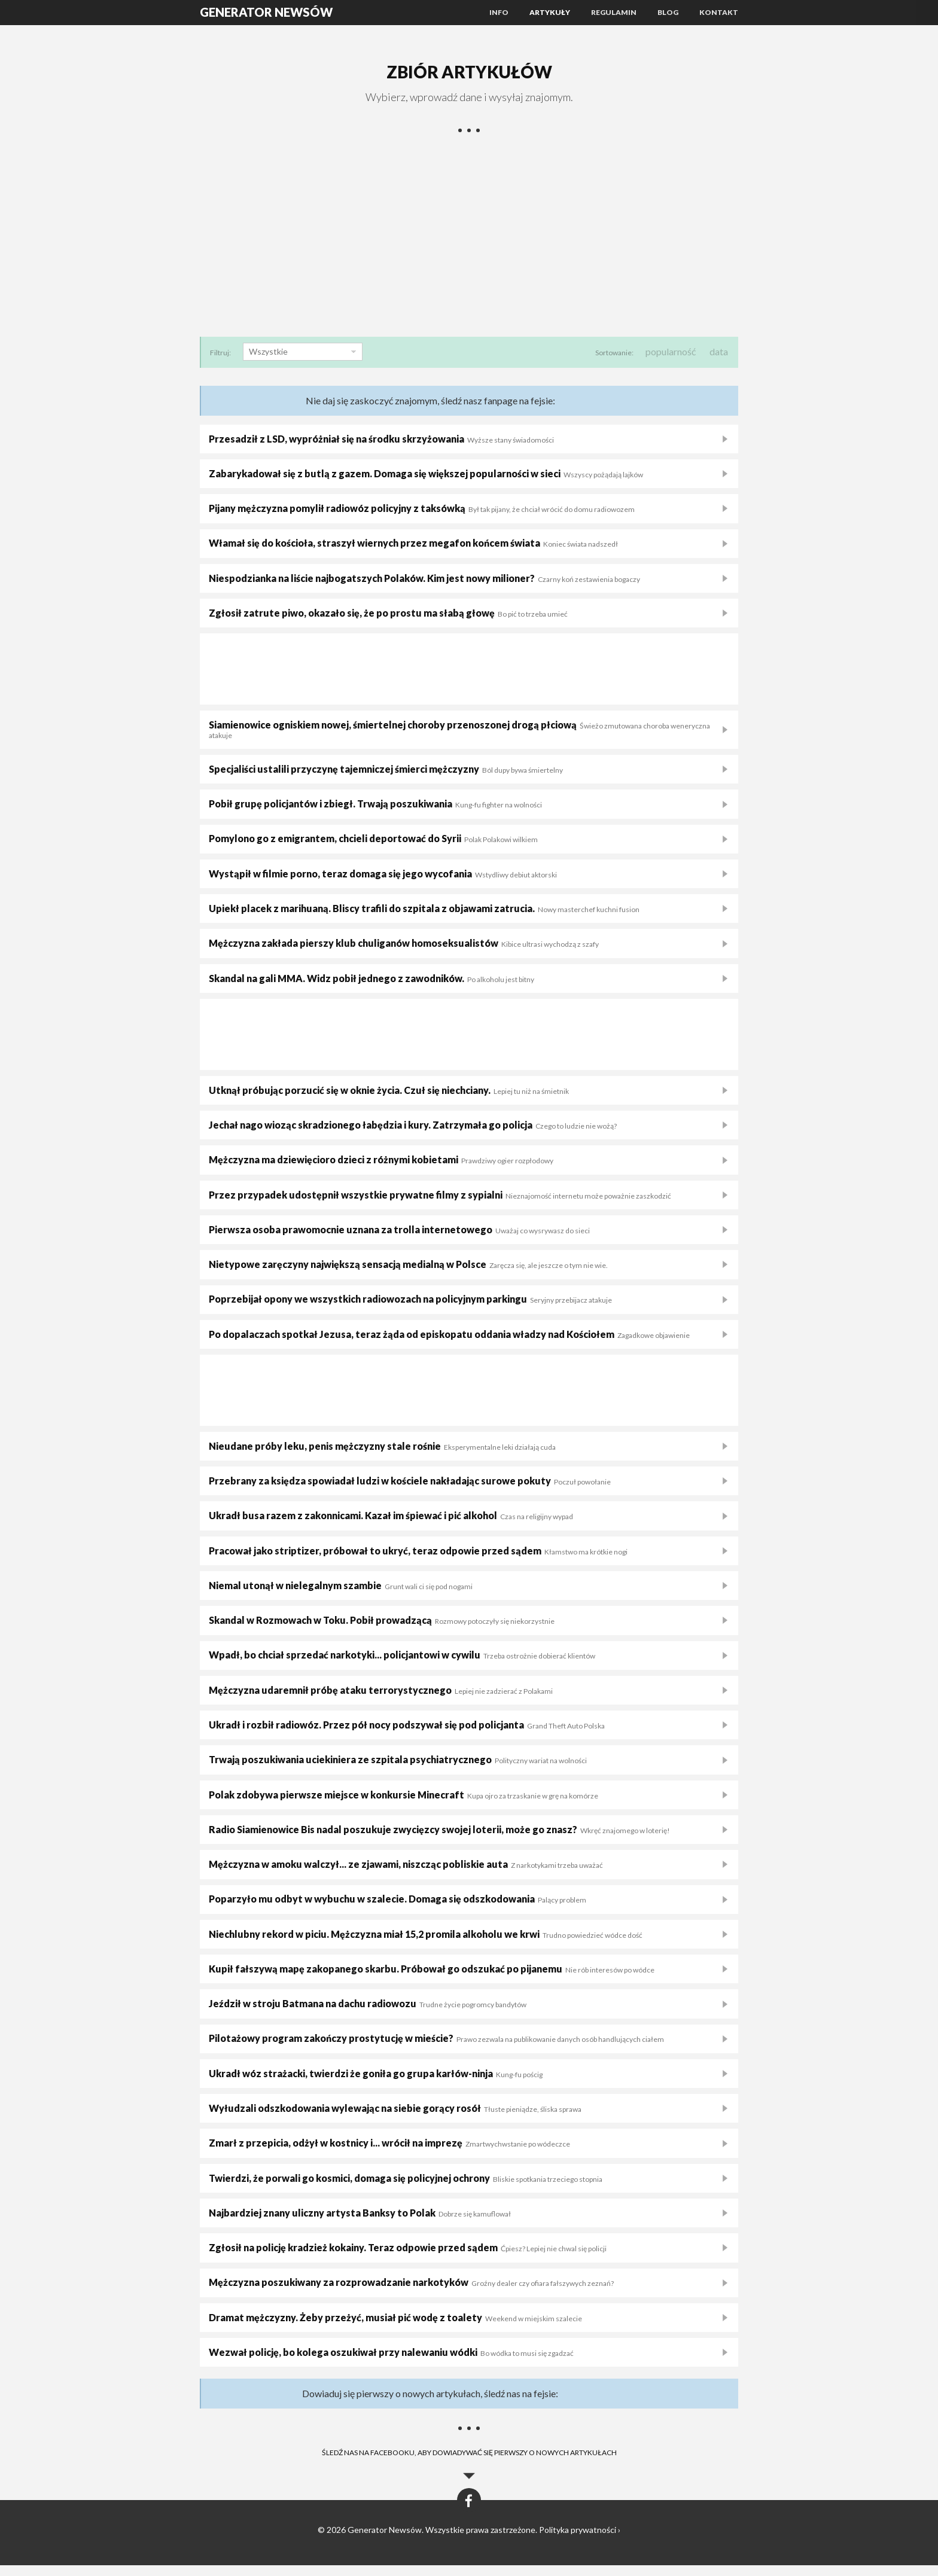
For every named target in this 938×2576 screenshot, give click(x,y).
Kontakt (718, 12)
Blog (667, 12)
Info (498, 12)
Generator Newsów (266, 12)
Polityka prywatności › (579, 2540)
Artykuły (549, 12)
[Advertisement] (469, 240)
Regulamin (613, 12)
